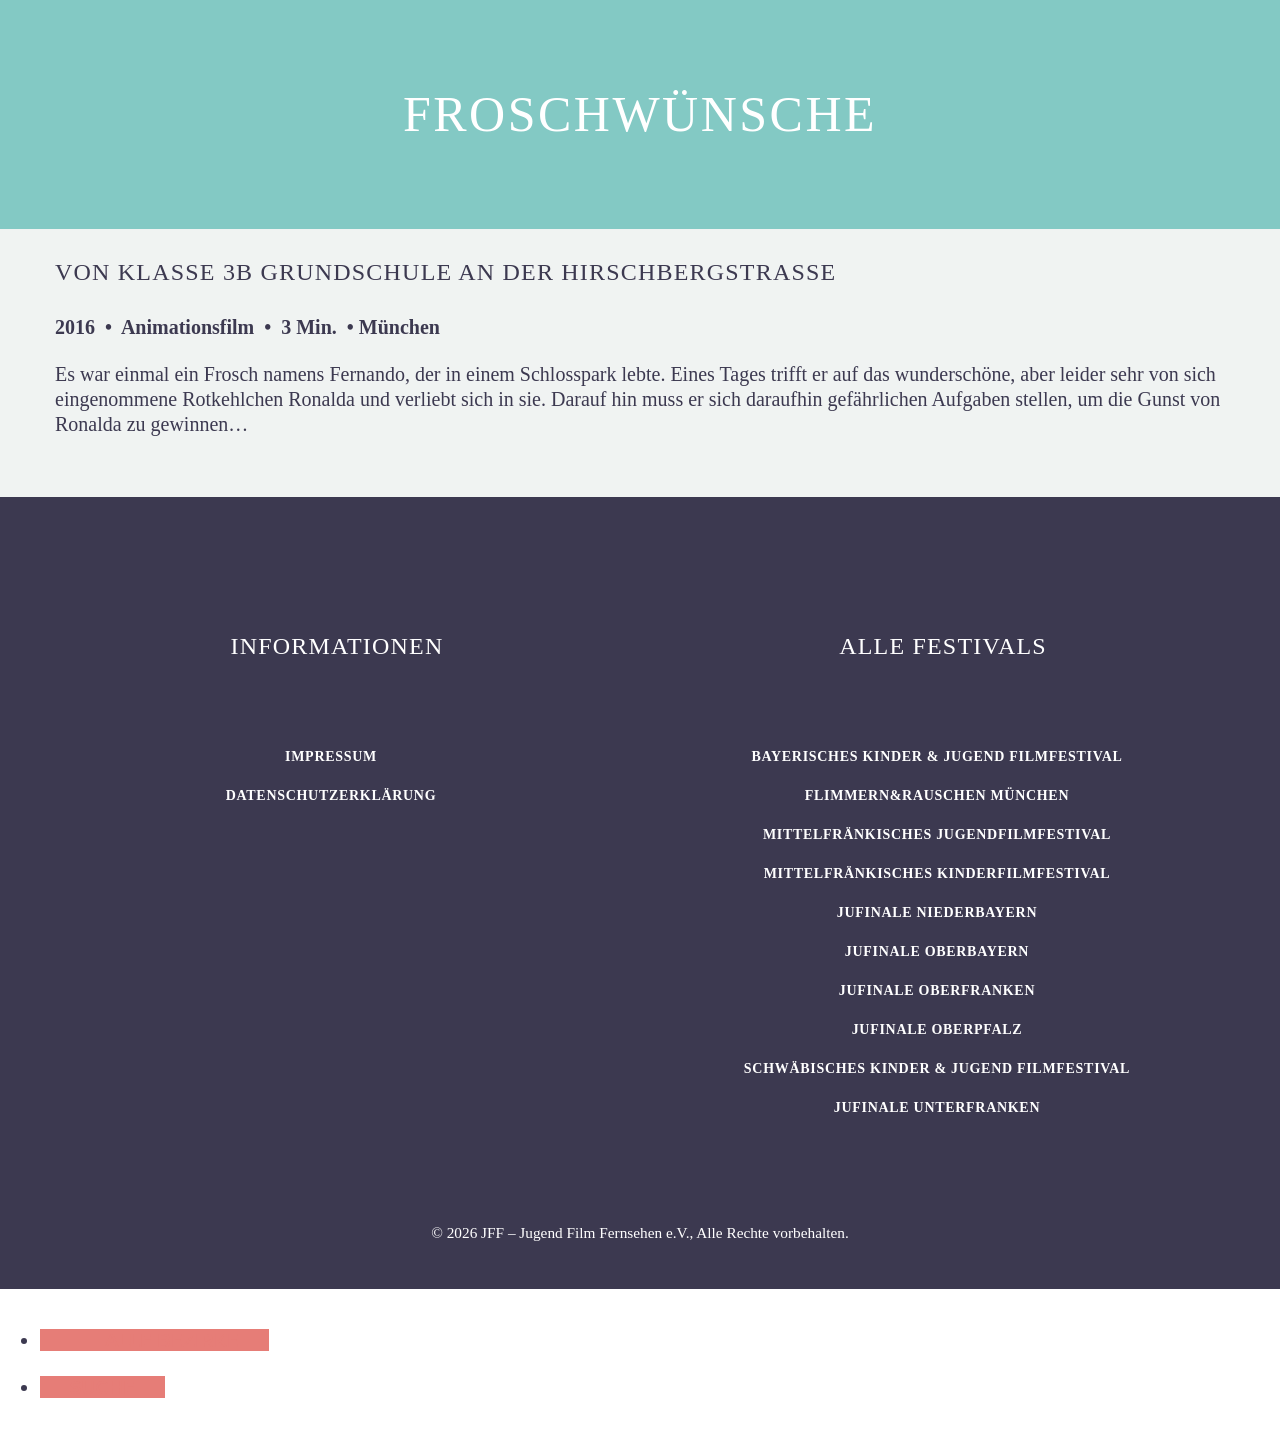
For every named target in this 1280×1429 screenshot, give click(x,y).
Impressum (331, 756)
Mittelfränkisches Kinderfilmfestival (937, 873)
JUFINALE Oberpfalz (937, 1029)
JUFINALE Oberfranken (937, 990)
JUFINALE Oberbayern (937, 951)
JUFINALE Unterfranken (937, 1107)
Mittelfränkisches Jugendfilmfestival (937, 834)
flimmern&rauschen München (937, 795)
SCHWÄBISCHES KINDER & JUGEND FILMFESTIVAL (937, 1068)
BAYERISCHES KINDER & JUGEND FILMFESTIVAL (936, 756)
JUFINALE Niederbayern (937, 912)
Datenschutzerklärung (331, 795)
